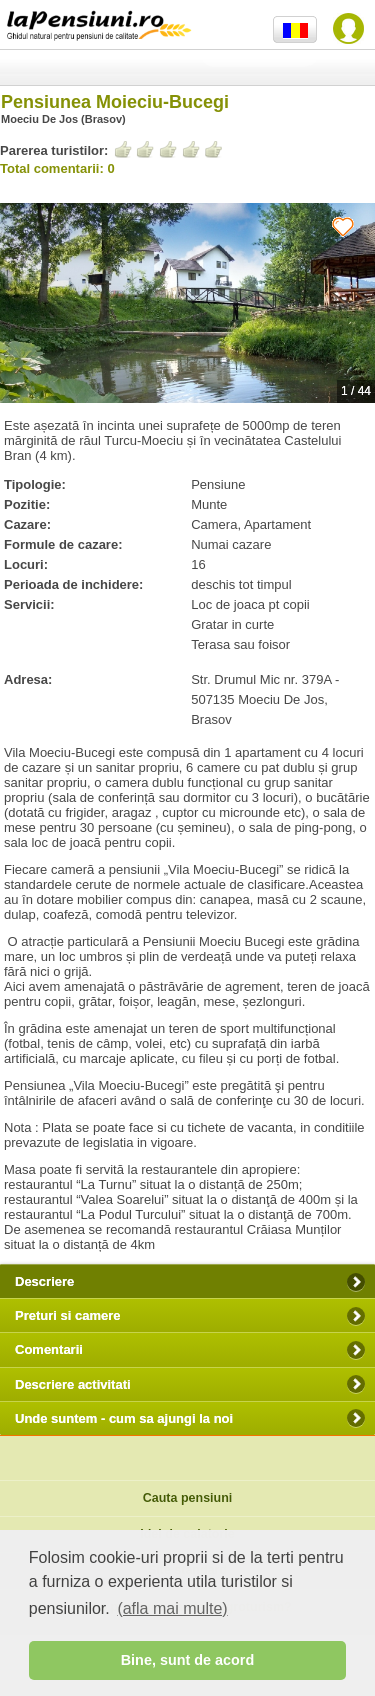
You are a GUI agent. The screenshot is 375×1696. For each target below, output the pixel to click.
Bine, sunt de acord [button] (188, 1660)
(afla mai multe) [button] (172, 1608)
